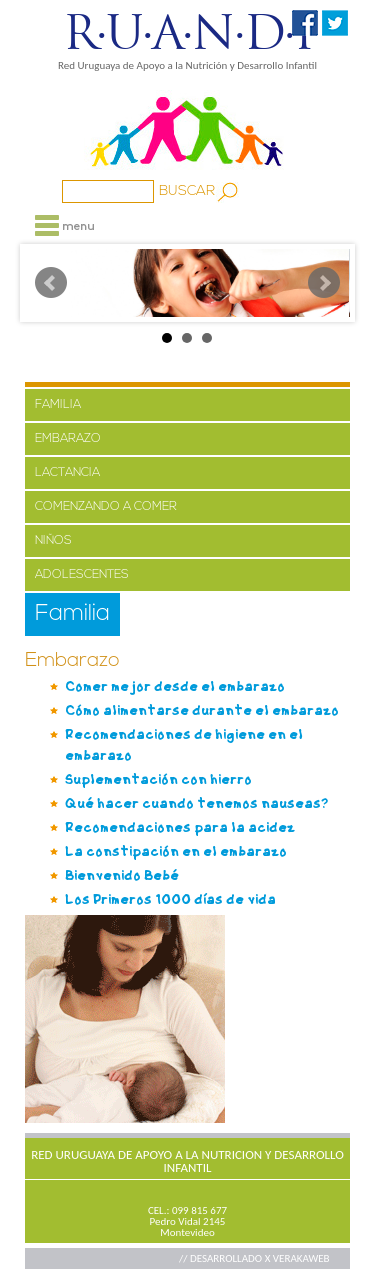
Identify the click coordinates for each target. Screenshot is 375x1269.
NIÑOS (53, 541)
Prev (51, 283)
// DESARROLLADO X (226, 1258)
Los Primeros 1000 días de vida (170, 899)
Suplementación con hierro (158, 779)
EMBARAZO (68, 439)
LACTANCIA (67, 473)
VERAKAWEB (301, 1258)
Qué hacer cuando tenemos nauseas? (197, 803)
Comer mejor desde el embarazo (175, 686)
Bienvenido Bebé (122, 875)
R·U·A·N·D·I (187, 33)
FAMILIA (58, 405)
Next (324, 283)
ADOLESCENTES (82, 575)
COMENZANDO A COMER (106, 507)
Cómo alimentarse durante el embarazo (202, 710)
